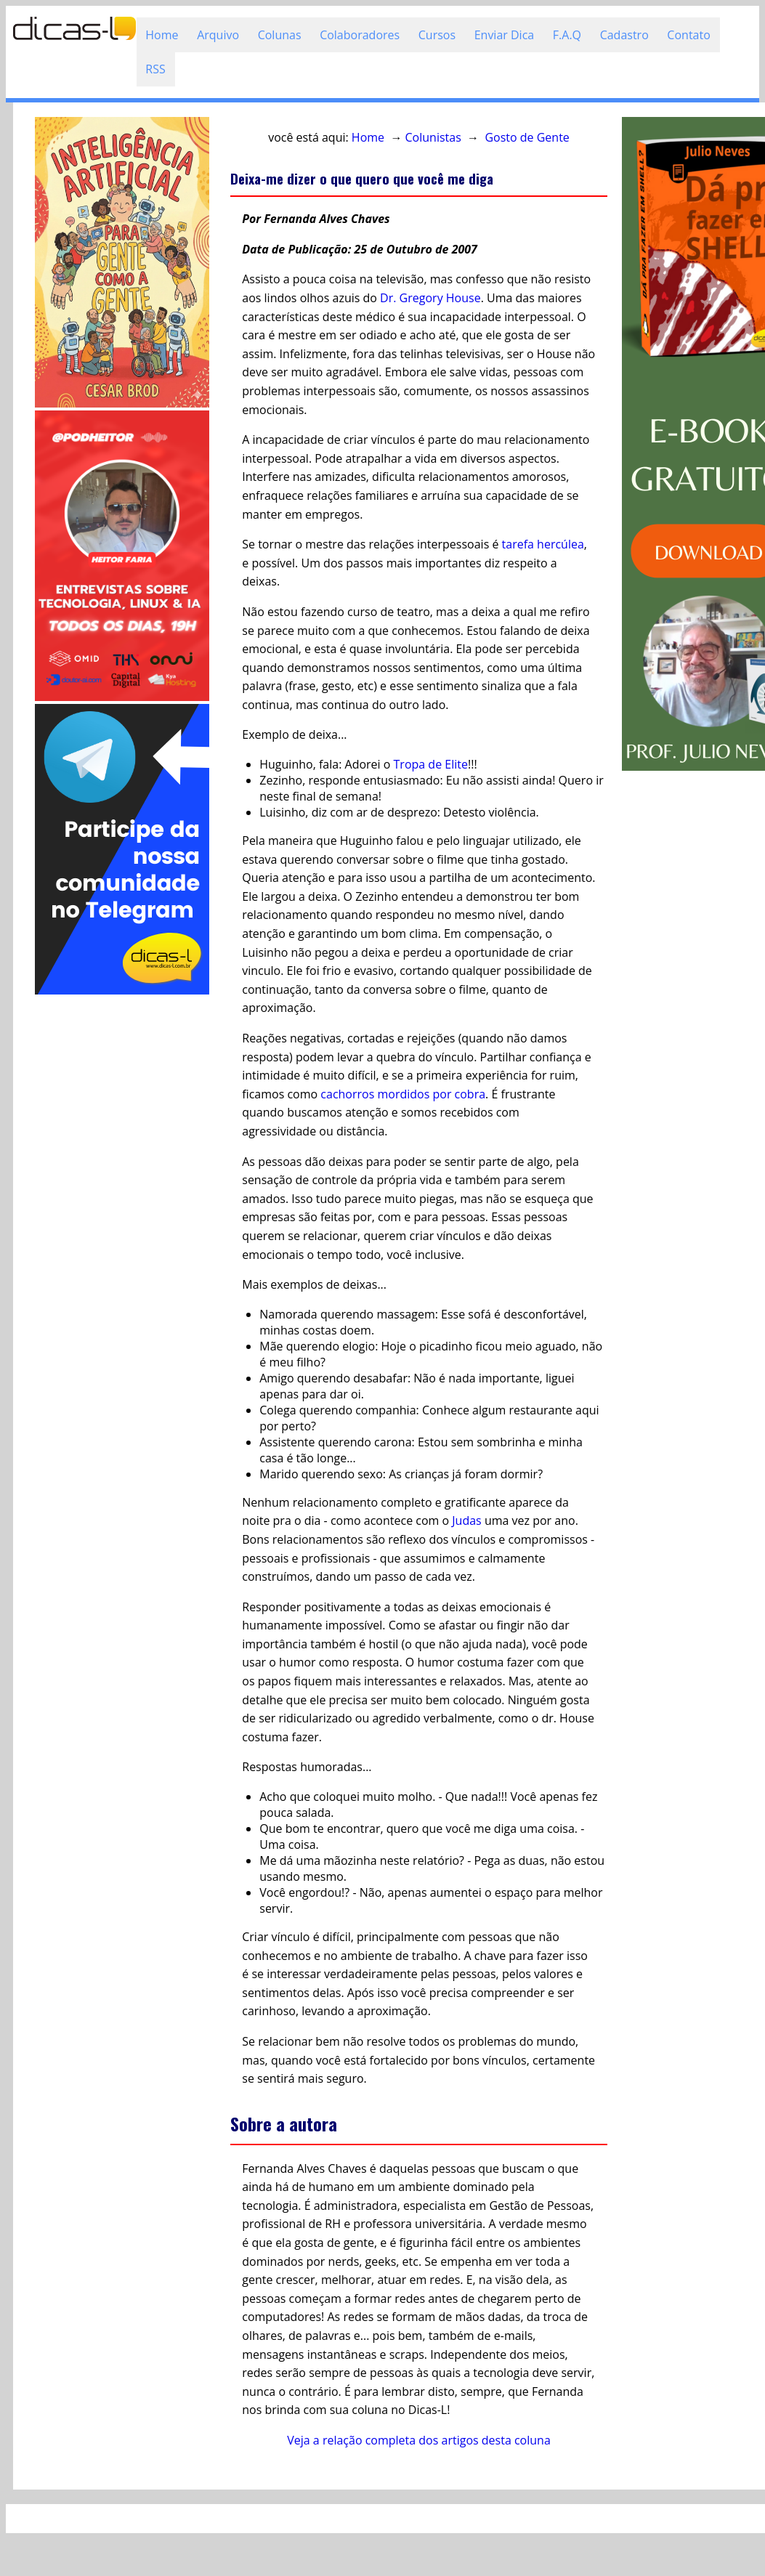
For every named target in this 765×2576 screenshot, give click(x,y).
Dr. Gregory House (430, 298)
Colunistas (433, 137)
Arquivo (218, 35)
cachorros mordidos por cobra (402, 1094)
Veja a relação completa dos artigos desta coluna (419, 2440)
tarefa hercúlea (543, 544)
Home (161, 35)
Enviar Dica (504, 35)
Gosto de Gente (527, 137)
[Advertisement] (122, 1215)
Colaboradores (360, 35)
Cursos (437, 35)
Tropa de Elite (431, 764)
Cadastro (624, 35)
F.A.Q (567, 35)
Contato (688, 35)
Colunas (279, 35)
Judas (466, 1520)
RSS (155, 69)
